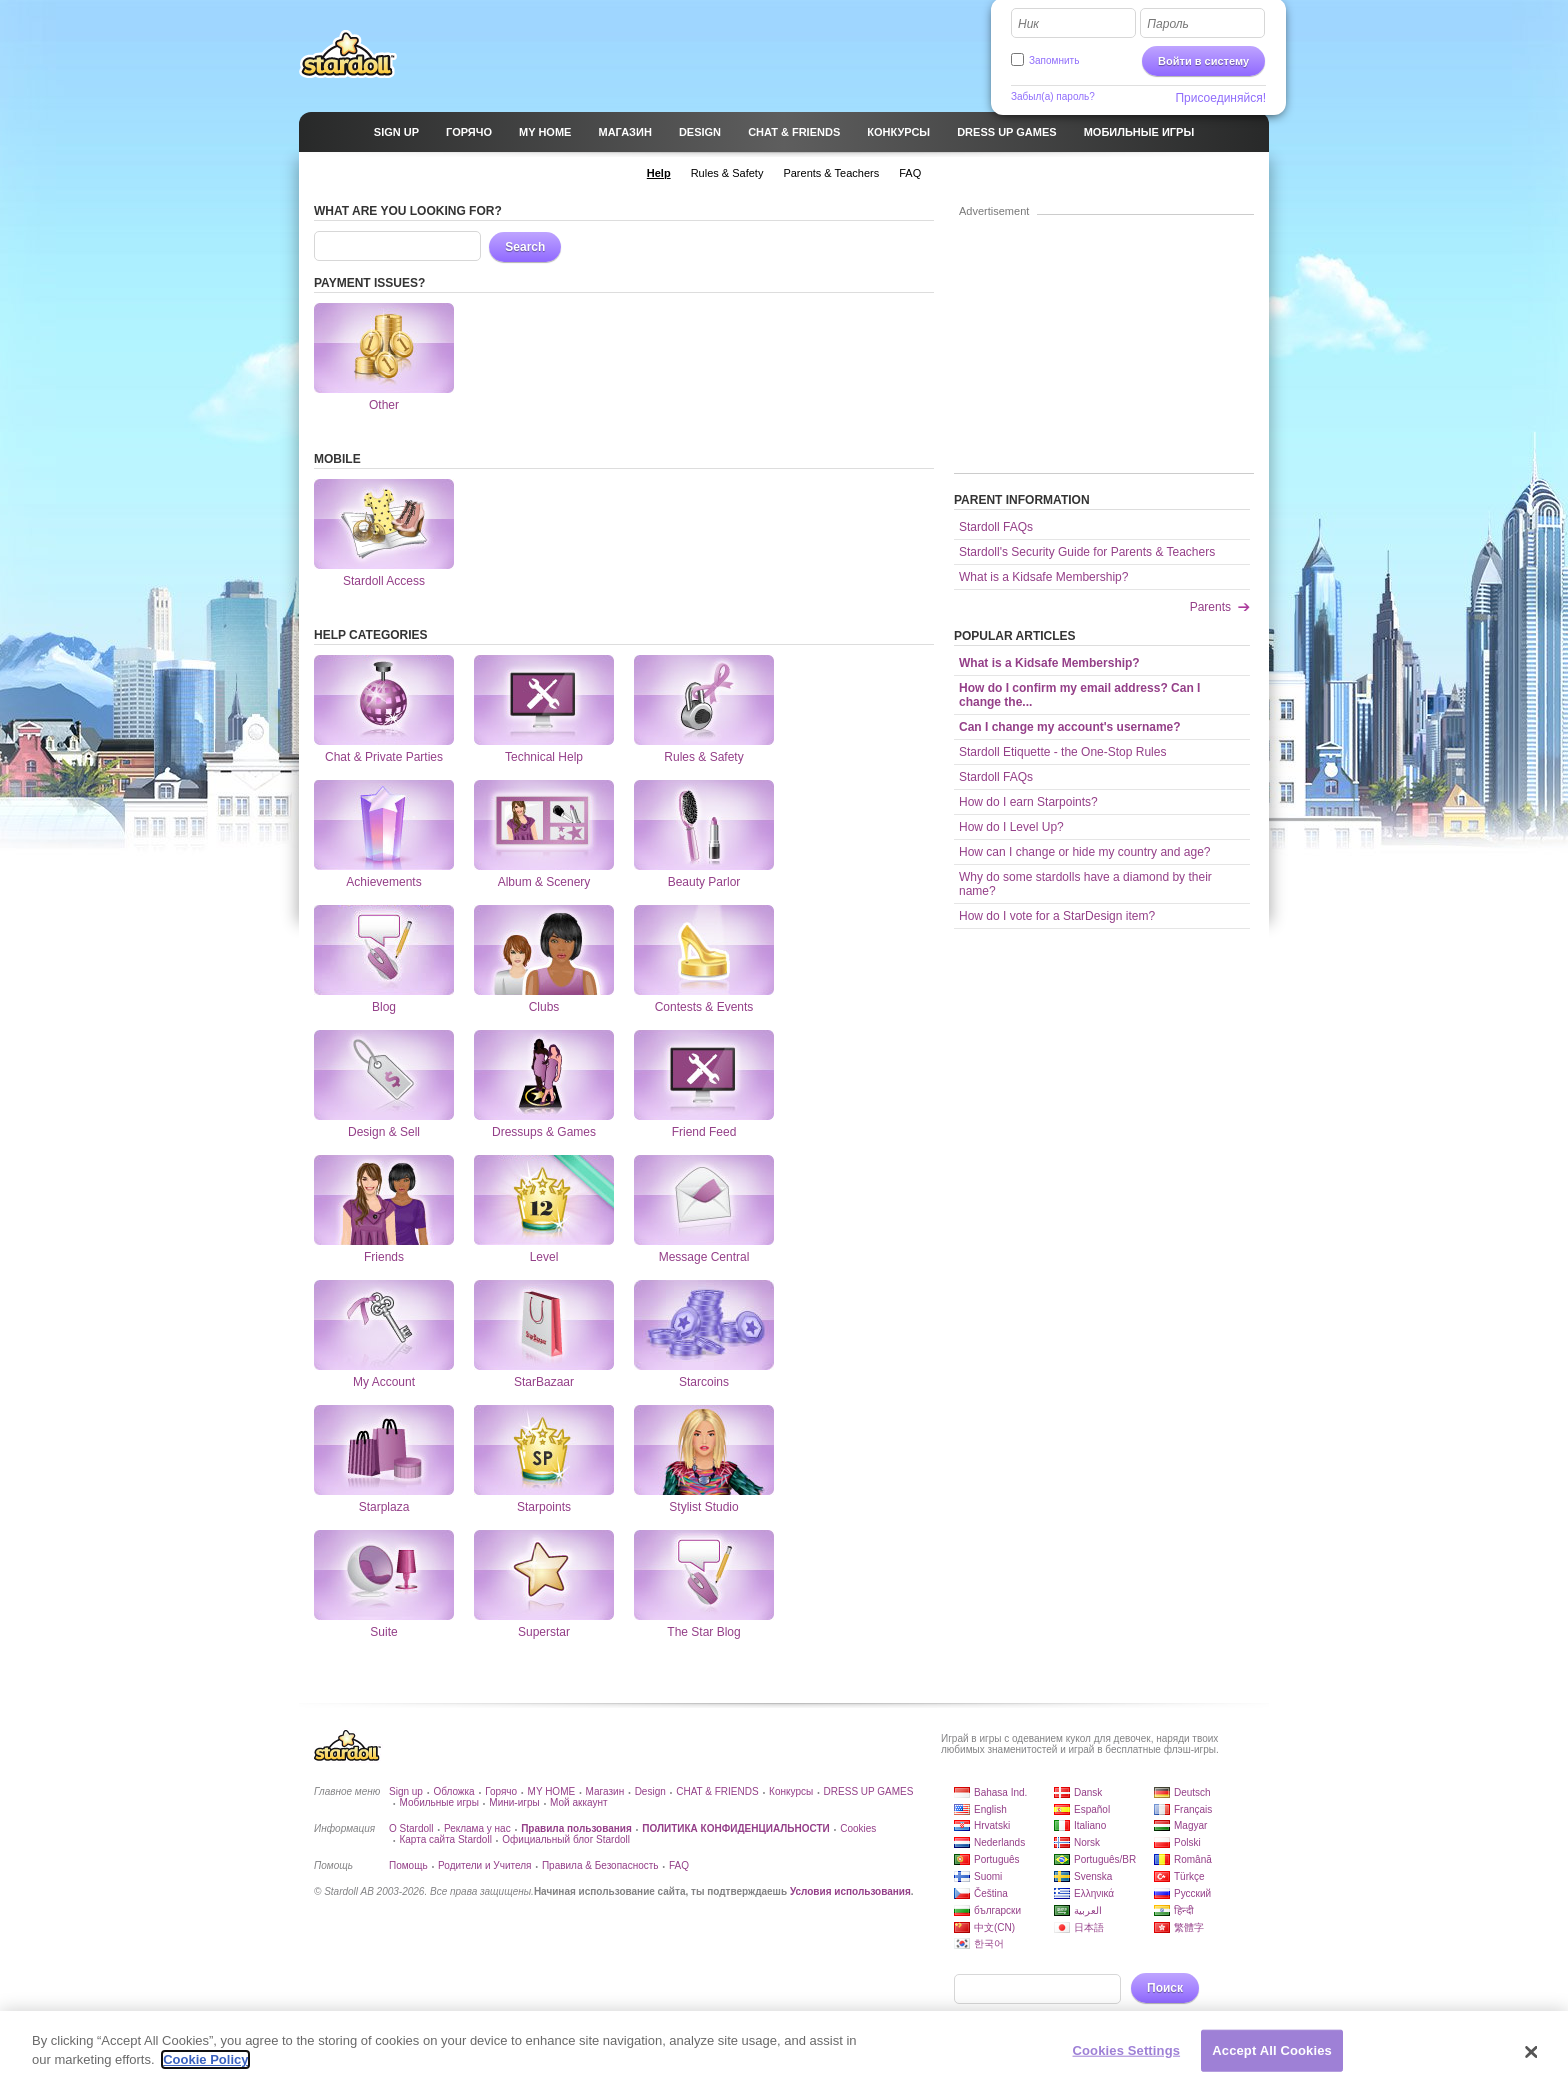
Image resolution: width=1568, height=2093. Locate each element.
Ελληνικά (1094, 1893)
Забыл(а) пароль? (1053, 96)
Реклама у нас (477, 1828)
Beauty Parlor (704, 825)
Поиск (1165, 1988)
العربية (1088, 1910)
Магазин (605, 1791)
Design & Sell (384, 1075)
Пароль (1168, 24)
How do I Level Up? (1011, 827)
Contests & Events (704, 950)
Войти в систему (1203, 61)
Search (525, 247)
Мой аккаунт (578, 1802)
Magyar (1190, 1825)
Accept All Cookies (1272, 2059)
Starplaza (384, 1450)
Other (384, 348)
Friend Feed (704, 1075)
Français (1193, 1809)
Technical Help (544, 700)
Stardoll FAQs (996, 527)
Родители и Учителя (484, 1865)
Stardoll (348, 54)
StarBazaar (544, 1325)
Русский (1192, 1893)
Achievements (384, 825)
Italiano (1090, 1825)
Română (1193, 1859)
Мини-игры (514, 1802)
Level (544, 1200)
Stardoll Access (384, 524)
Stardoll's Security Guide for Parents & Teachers (1087, 552)
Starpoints (544, 1450)
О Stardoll (411, 1828)
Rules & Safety (704, 700)
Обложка (453, 1791)
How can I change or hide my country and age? (1084, 852)
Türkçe (1189, 1876)
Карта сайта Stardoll (445, 1839)
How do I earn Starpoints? (1028, 802)
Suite (384, 1575)
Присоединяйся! (1220, 98)
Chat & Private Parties (384, 700)
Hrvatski (992, 1825)
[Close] (1532, 2061)
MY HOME (552, 1791)
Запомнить (1054, 60)
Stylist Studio (704, 1450)
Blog (384, 950)
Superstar (544, 1575)
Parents (1210, 607)
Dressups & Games (544, 1075)
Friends (384, 1200)
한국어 (989, 1943)
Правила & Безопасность (600, 1865)
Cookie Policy (205, 2069)
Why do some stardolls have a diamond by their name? (1085, 884)
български (997, 1910)
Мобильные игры (438, 1802)
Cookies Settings (1127, 2059)
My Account (384, 1325)
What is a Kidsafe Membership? (1043, 577)
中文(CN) (994, 1927)
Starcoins (704, 1325)
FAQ (679, 1865)
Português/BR (1105, 1859)
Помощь (408, 1865)
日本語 (1089, 1927)
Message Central (704, 1200)
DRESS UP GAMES (869, 1791)
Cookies (858, 1828)
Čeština (991, 1893)
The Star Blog (704, 1575)
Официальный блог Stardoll (566, 1839)
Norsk (1087, 1842)
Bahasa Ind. (1000, 1792)
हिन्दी (1184, 1910)
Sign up (406, 1791)
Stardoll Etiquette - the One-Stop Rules (1062, 752)
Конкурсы (791, 1791)
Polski (1187, 1842)
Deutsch (1192, 1792)
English (990, 1809)
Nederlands (999, 1842)
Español (1092, 1809)
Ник (1028, 24)
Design (650, 1791)
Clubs (544, 950)
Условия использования (850, 1891)
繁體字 (1189, 1927)
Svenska (1093, 1876)
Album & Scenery (544, 825)
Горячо (501, 1791)
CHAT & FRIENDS (717, 1791)
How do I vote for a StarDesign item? (1057, 916)
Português (997, 1859)
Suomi (988, 1876)
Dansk (1088, 1792)
